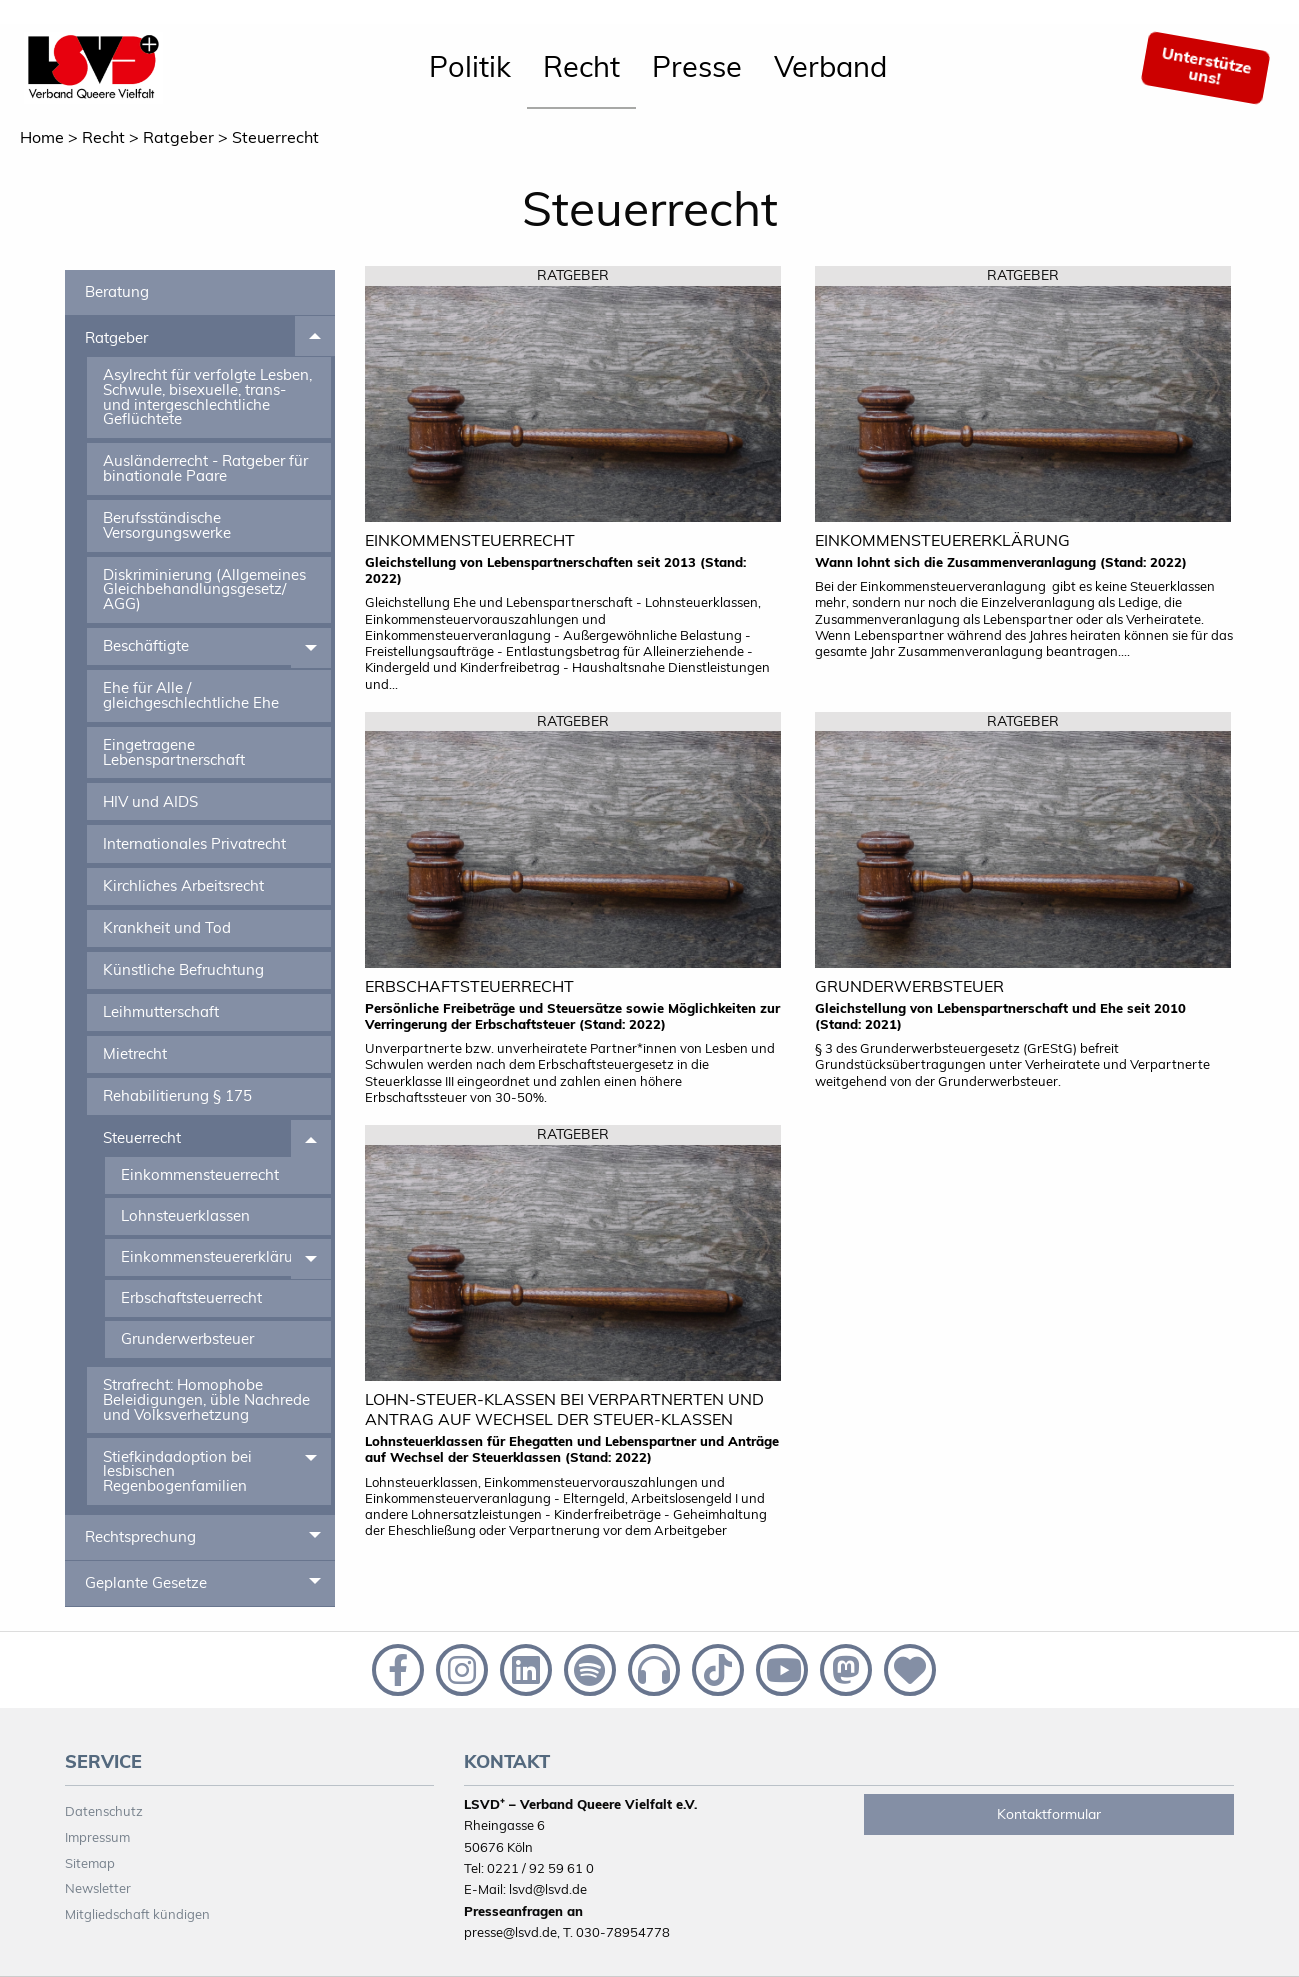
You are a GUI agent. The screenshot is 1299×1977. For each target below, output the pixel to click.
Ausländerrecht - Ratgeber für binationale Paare (205, 468)
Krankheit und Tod (167, 927)
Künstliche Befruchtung (183, 969)
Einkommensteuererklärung (206, 1256)
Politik (470, 66)
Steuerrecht (275, 137)
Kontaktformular (1049, 1814)
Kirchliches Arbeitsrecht (183, 885)
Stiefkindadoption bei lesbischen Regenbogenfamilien (177, 1471)
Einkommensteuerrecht (200, 1174)
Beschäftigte (146, 645)
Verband (830, 66)
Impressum (97, 1837)
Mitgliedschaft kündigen (137, 1914)
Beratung (117, 291)
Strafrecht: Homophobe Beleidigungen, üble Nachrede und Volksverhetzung (206, 1399)
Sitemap (90, 1863)
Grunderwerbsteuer (187, 1338)
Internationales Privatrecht (194, 843)
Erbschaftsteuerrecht (191, 1297)
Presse (697, 66)
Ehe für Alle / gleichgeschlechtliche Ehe (191, 695)
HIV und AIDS (150, 801)
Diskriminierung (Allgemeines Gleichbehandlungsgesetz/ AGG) (204, 589)
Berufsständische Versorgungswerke (167, 525)
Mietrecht (135, 1053)
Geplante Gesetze (146, 1582)
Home (42, 137)
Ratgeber (178, 137)
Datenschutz (104, 1811)
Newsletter (98, 1888)
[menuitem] (470, 68)
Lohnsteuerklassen (185, 1215)
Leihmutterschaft (161, 1011)
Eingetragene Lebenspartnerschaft (174, 752)
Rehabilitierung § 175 (177, 1095)
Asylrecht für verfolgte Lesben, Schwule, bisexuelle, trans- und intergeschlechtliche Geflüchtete (207, 396)
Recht (581, 66)
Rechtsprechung (140, 1536)
